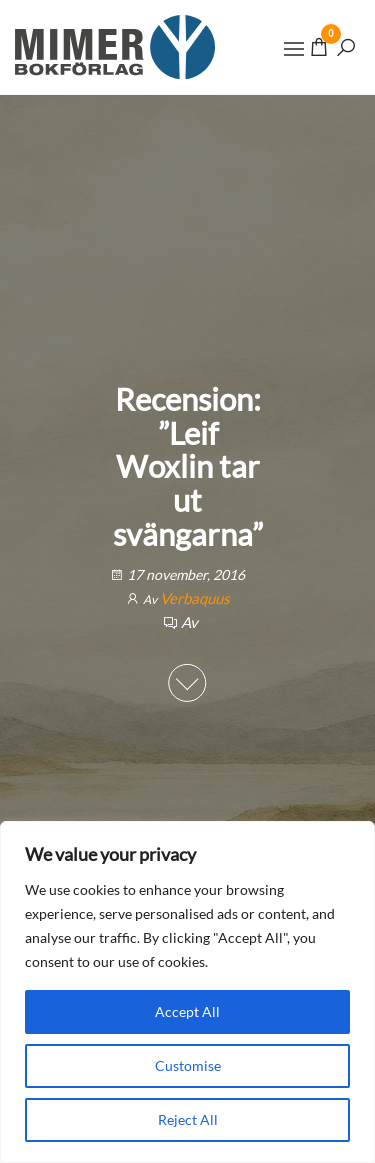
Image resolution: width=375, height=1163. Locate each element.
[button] (294, 49)
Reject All (188, 1119)
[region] (187, 992)
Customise (188, 1065)
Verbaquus (195, 598)
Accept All (187, 1011)
